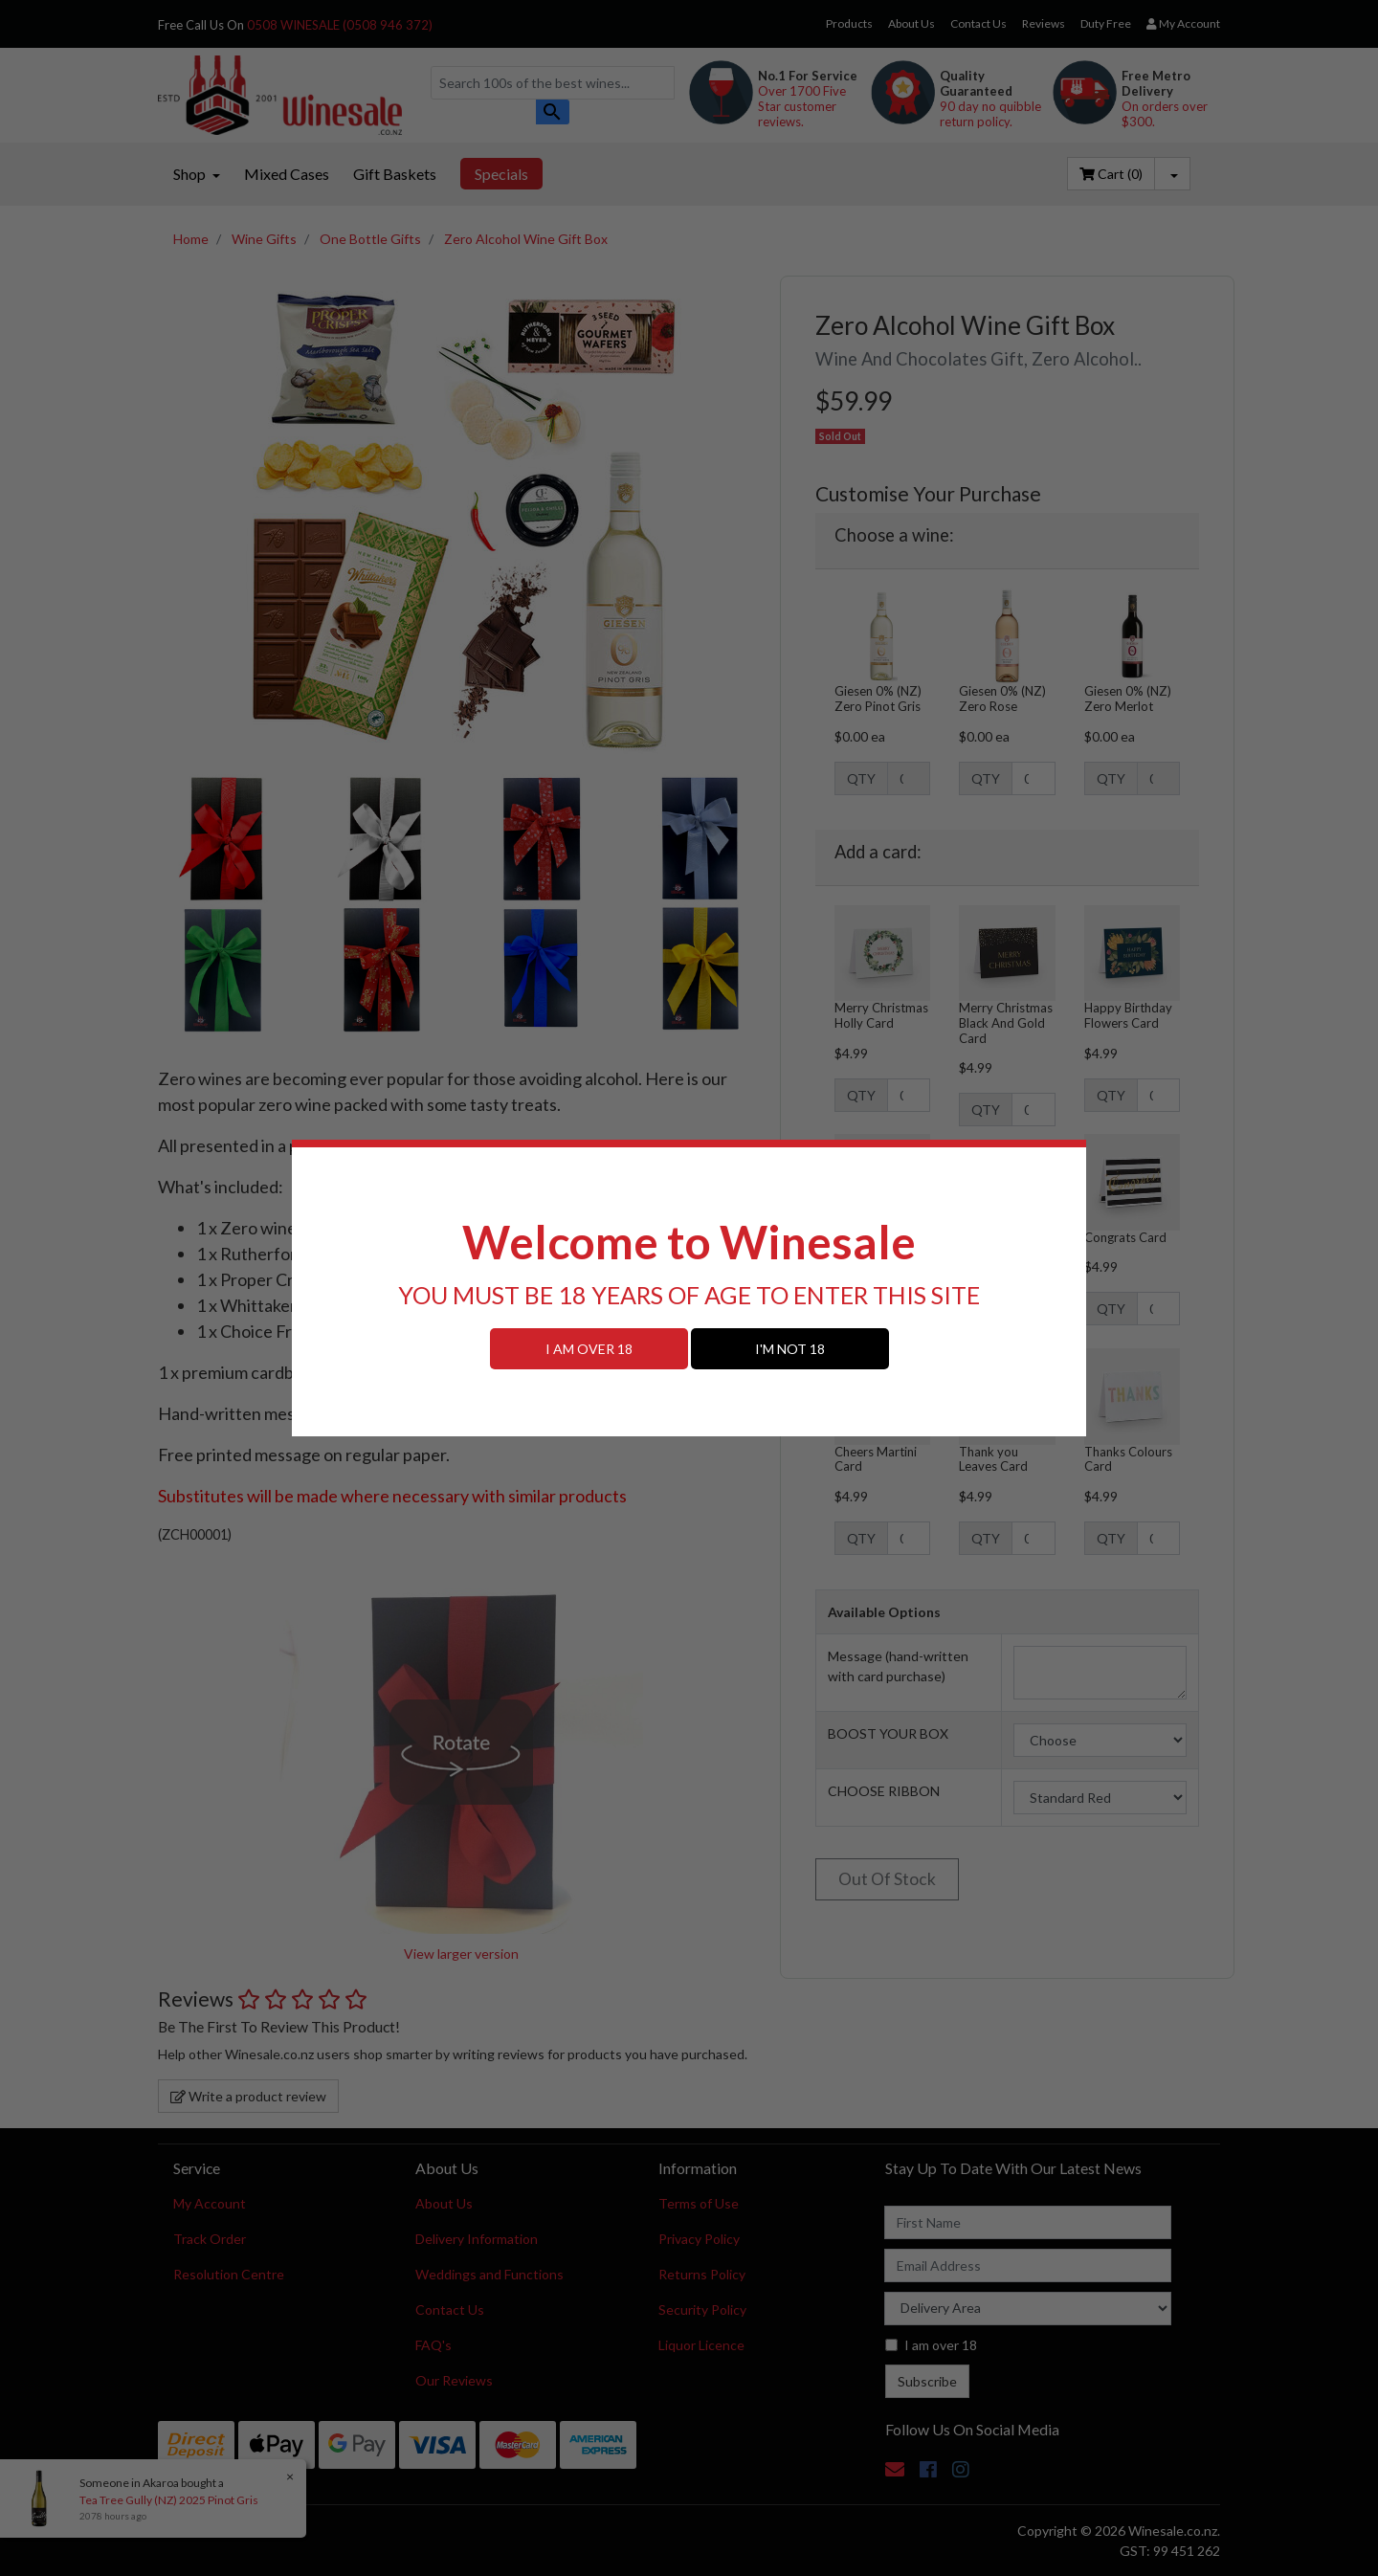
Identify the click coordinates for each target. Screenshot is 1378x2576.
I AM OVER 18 (589, 1349)
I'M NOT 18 (790, 1349)
